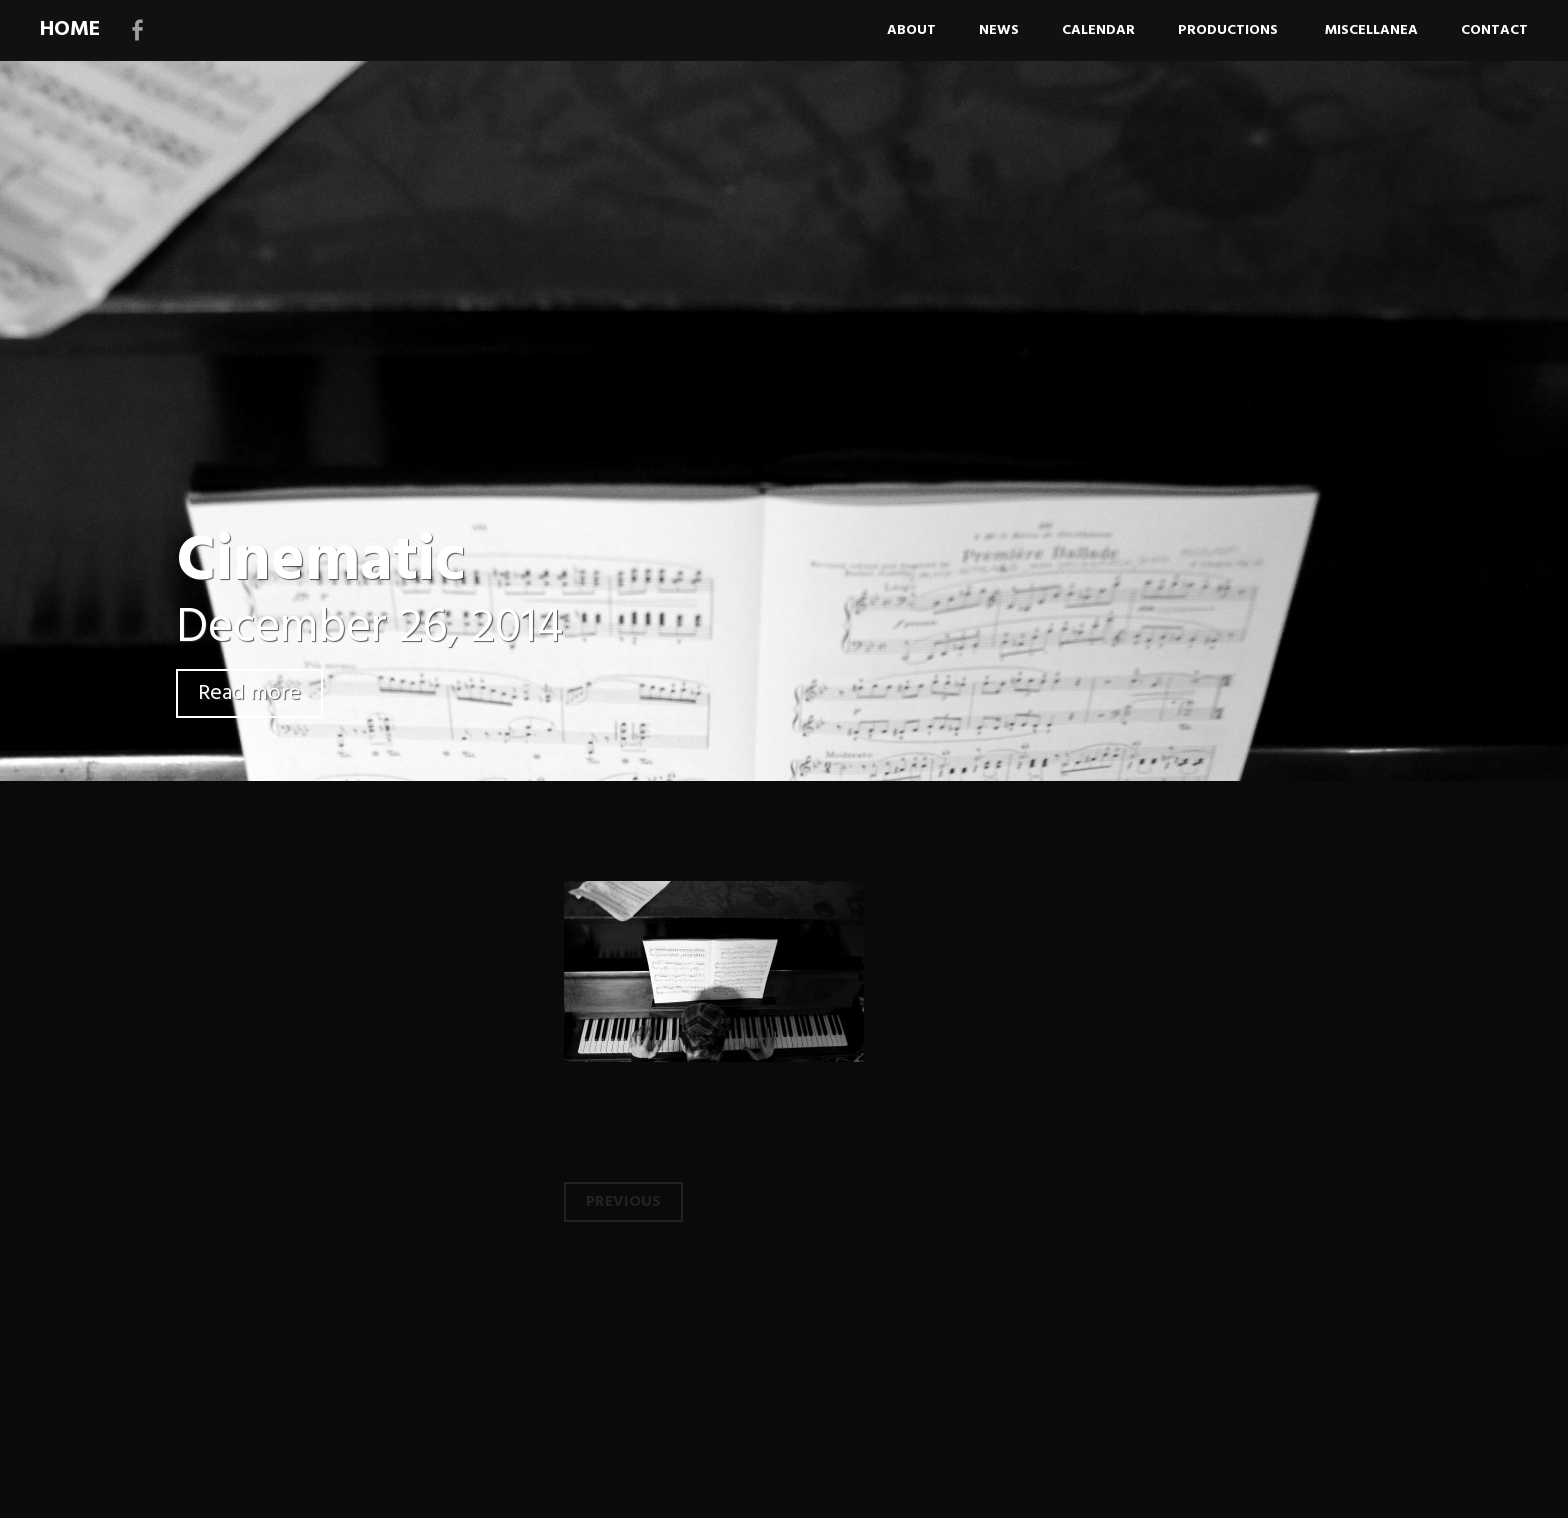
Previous (623, 1202)
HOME (70, 29)
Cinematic (320, 562)
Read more (249, 693)
